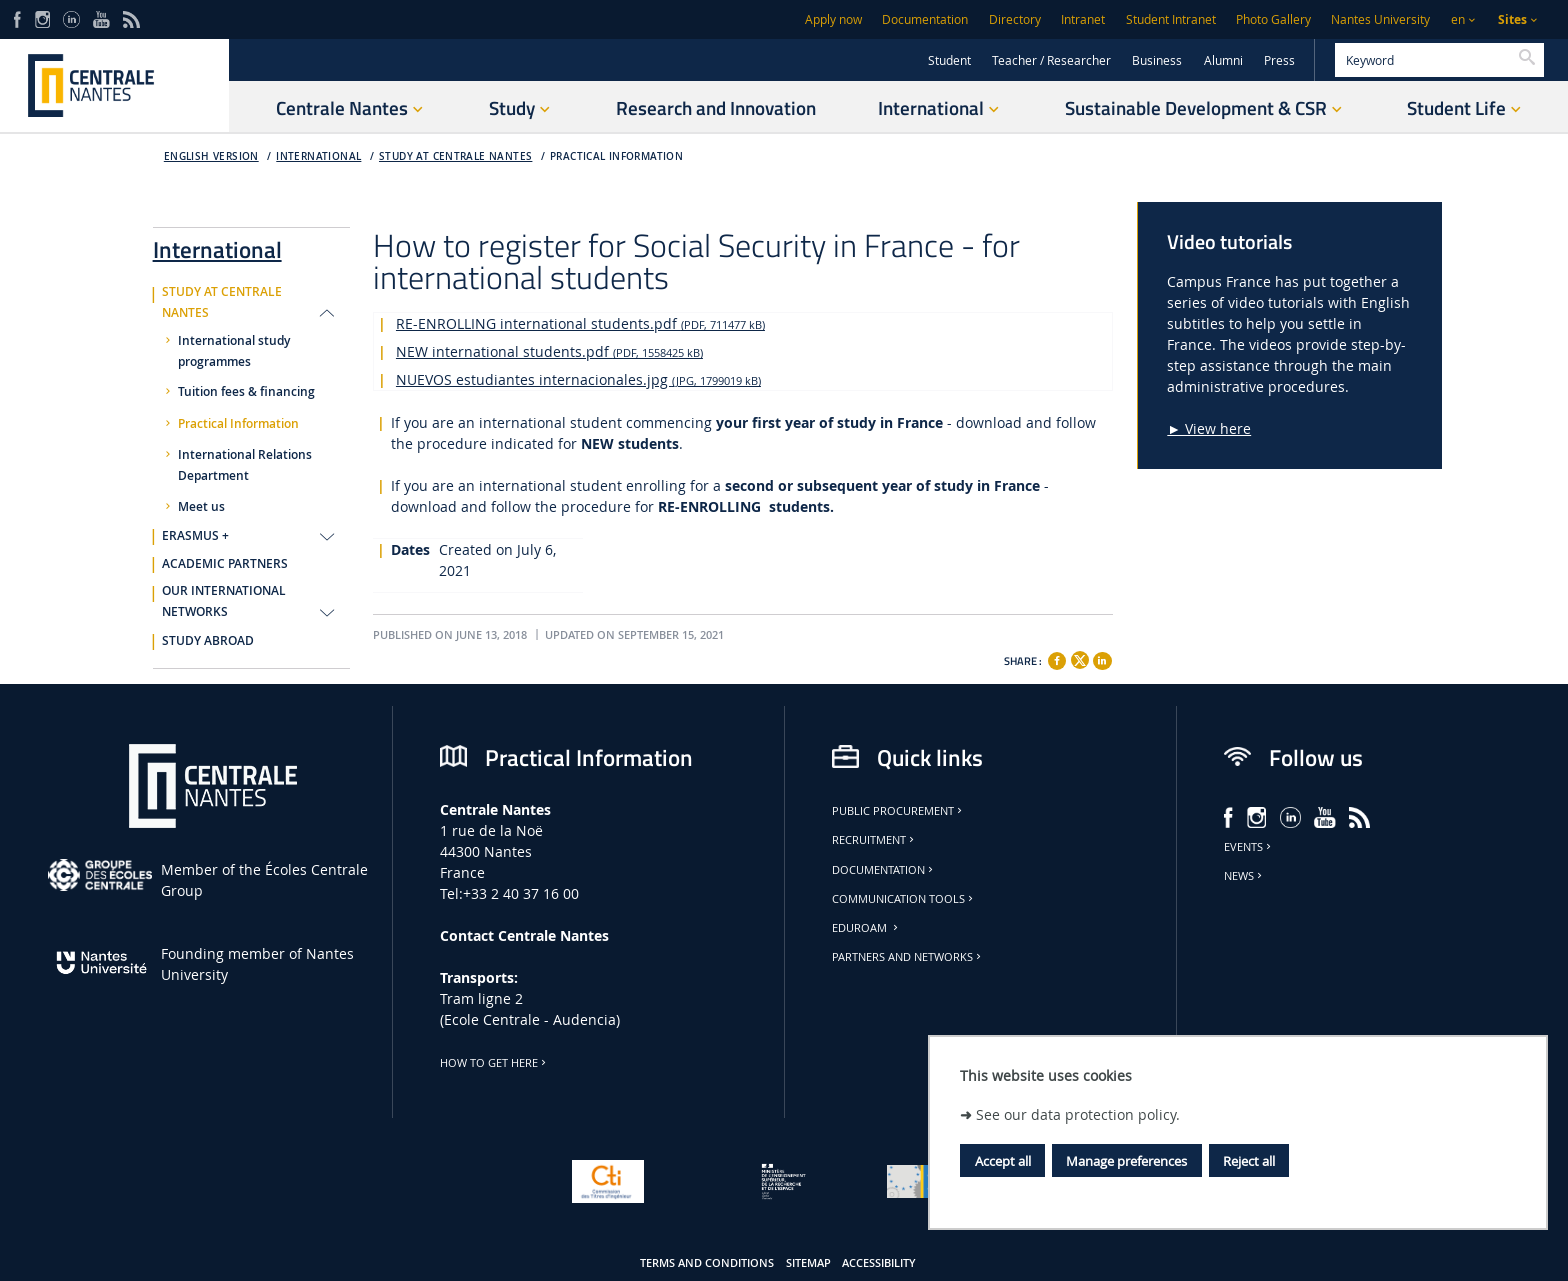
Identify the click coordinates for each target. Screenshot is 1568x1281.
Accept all (1003, 1161)
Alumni (1223, 60)
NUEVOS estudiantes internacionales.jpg (578, 379)
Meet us (201, 507)
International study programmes (234, 351)
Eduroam (866, 928)
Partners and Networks (908, 957)
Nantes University (1380, 19)
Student (949, 60)
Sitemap (808, 1263)
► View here (1209, 428)
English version (211, 156)
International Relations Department (245, 465)
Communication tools (904, 899)
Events (1249, 847)
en (1458, 19)
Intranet (1083, 19)
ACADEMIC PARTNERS (225, 564)
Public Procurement (898, 811)
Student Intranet (1171, 19)
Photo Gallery (1273, 19)
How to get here (494, 1063)
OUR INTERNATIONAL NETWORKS (224, 601)
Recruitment (874, 840)
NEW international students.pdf (549, 351)
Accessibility (879, 1263)
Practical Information (616, 156)
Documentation (925, 19)
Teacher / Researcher (1051, 60)
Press (1279, 60)
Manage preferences (1126, 1161)
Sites (1512, 19)
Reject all (1249, 1161)
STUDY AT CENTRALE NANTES (455, 156)
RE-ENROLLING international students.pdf (580, 323)
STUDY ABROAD (208, 641)
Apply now (833, 19)
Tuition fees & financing (246, 392)
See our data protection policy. (1078, 1114)
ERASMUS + (195, 536)
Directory (1015, 19)
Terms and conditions (707, 1263)
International (318, 156)
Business (1157, 60)
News (1244, 876)
